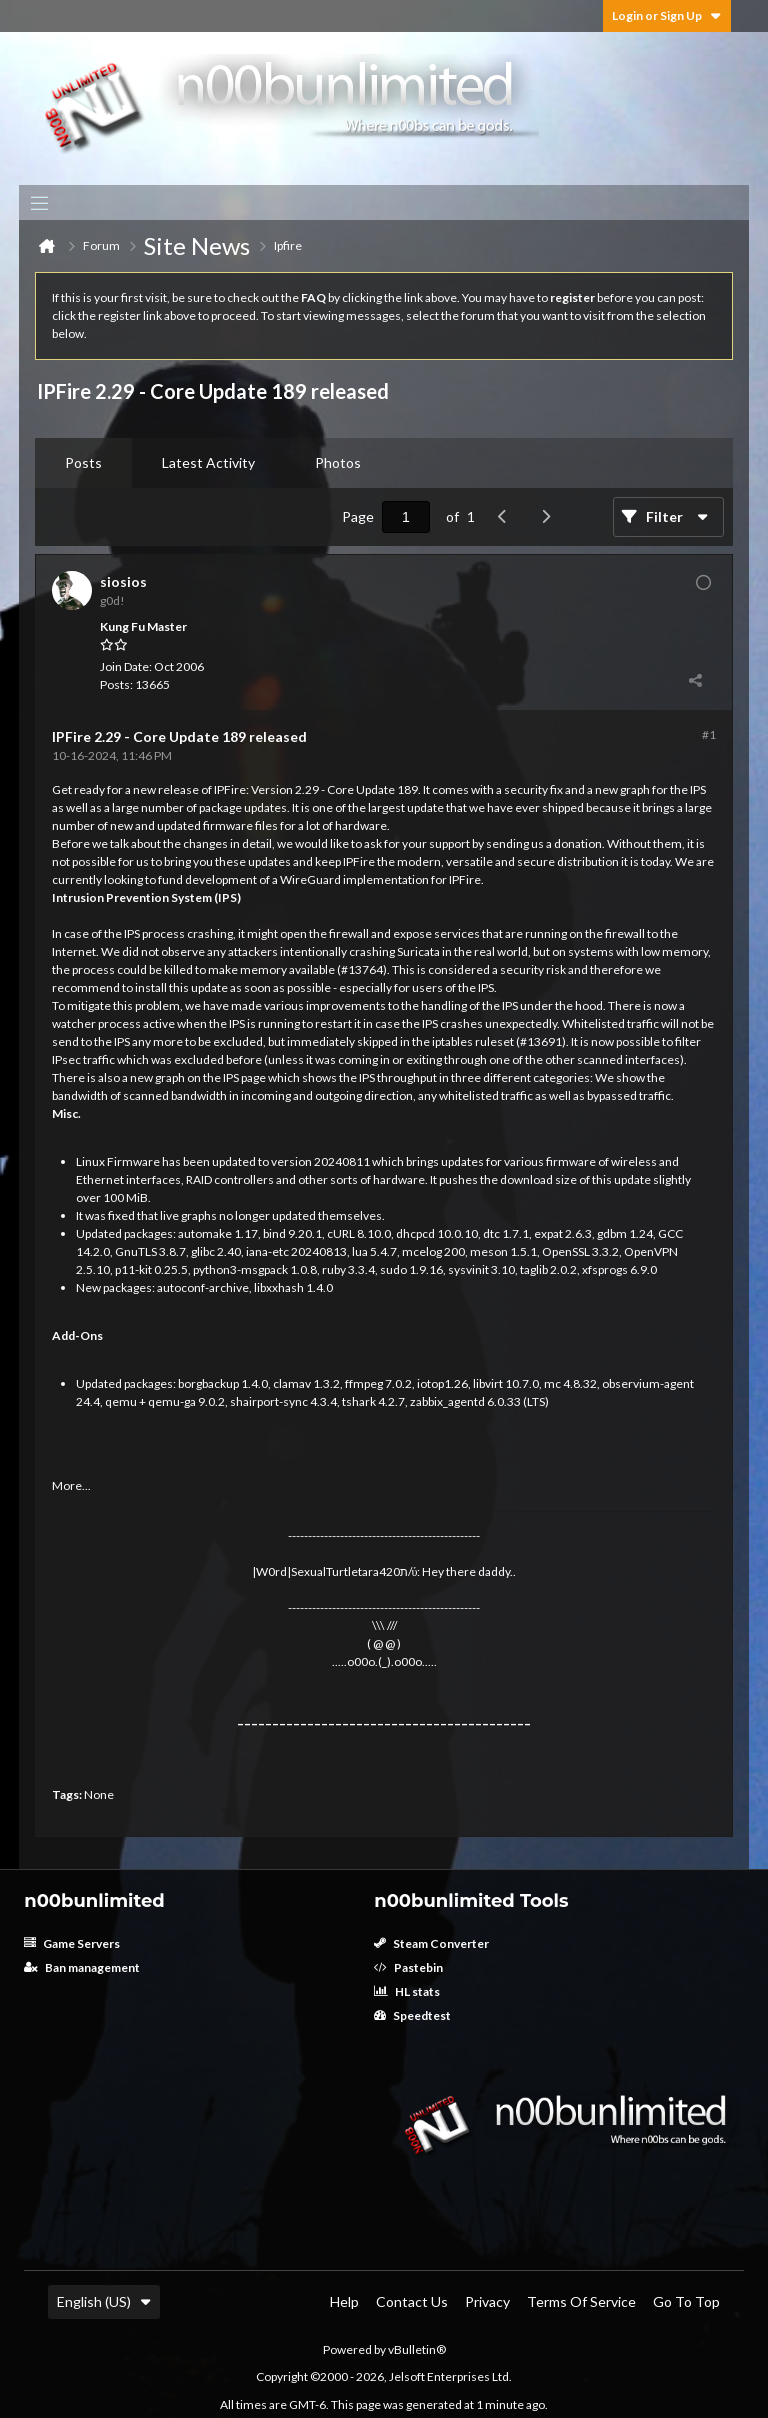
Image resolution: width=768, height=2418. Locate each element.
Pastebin (408, 1967)
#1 (709, 734)
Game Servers (72, 1943)
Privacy (487, 2301)
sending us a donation (544, 843)
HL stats (407, 1991)
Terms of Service (581, 2301)
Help (344, 2301)
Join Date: (126, 666)
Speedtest (412, 2015)
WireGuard (310, 879)
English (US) (104, 2301)
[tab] (83, 463)
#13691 (541, 1041)
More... (71, 1485)
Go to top (686, 2301)
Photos (338, 462)
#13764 (362, 969)
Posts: (116, 684)
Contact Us (412, 2301)
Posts (83, 462)
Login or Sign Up (667, 15)
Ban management (82, 1967)
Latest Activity (208, 462)
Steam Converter (431, 1943)
